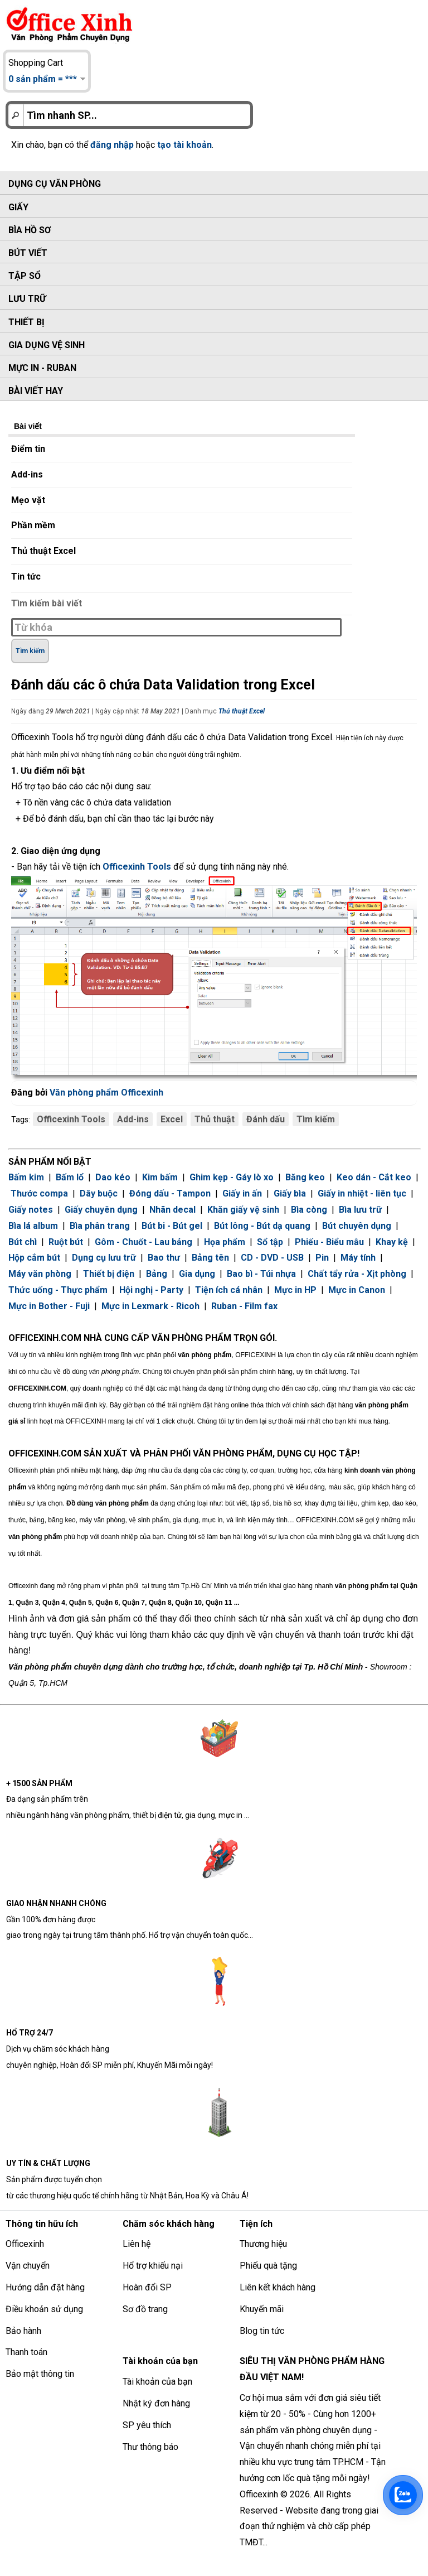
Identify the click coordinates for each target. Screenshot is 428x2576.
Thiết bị (26, 322)
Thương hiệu (263, 2244)
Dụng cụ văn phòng (54, 184)
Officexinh (25, 2244)
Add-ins (27, 474)
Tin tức (26, 576)
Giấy (18, 207)
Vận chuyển (28, 2265)
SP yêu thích (147, 2425)
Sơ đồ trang (145, 2309)
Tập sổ (24, 276)
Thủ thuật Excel (43, 551)
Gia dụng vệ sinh (46, 345)
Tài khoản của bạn (157, 2381)
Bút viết (27, 253)
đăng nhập (112, 144)
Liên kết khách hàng (277, 2287)
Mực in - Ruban (42, 368)
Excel (171, 1119)
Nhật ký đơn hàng (156, 2403)
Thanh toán (26, 2352)
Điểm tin (28, 448)
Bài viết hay (35, 390)
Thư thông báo (150, 2447)
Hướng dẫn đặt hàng (45, 2287)
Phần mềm (33, 525)
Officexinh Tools (71, 1119)
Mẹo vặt (28, 500)
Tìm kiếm (315, 1119)
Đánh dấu (265, 1119)
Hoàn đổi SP (147, 2287)
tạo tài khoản (184, 144)
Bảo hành (23, 2331)
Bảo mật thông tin (40, 2373)
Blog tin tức (262, 2331)
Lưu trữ (27, 298)
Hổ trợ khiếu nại (153, 2265)
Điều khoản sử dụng (44, 2309)
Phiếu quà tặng (268, 2265)
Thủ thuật (214, 1119)
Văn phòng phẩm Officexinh (106, 1092)
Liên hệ (136, 2244)
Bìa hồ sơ (29, 230)
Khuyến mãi (262, 2309)
